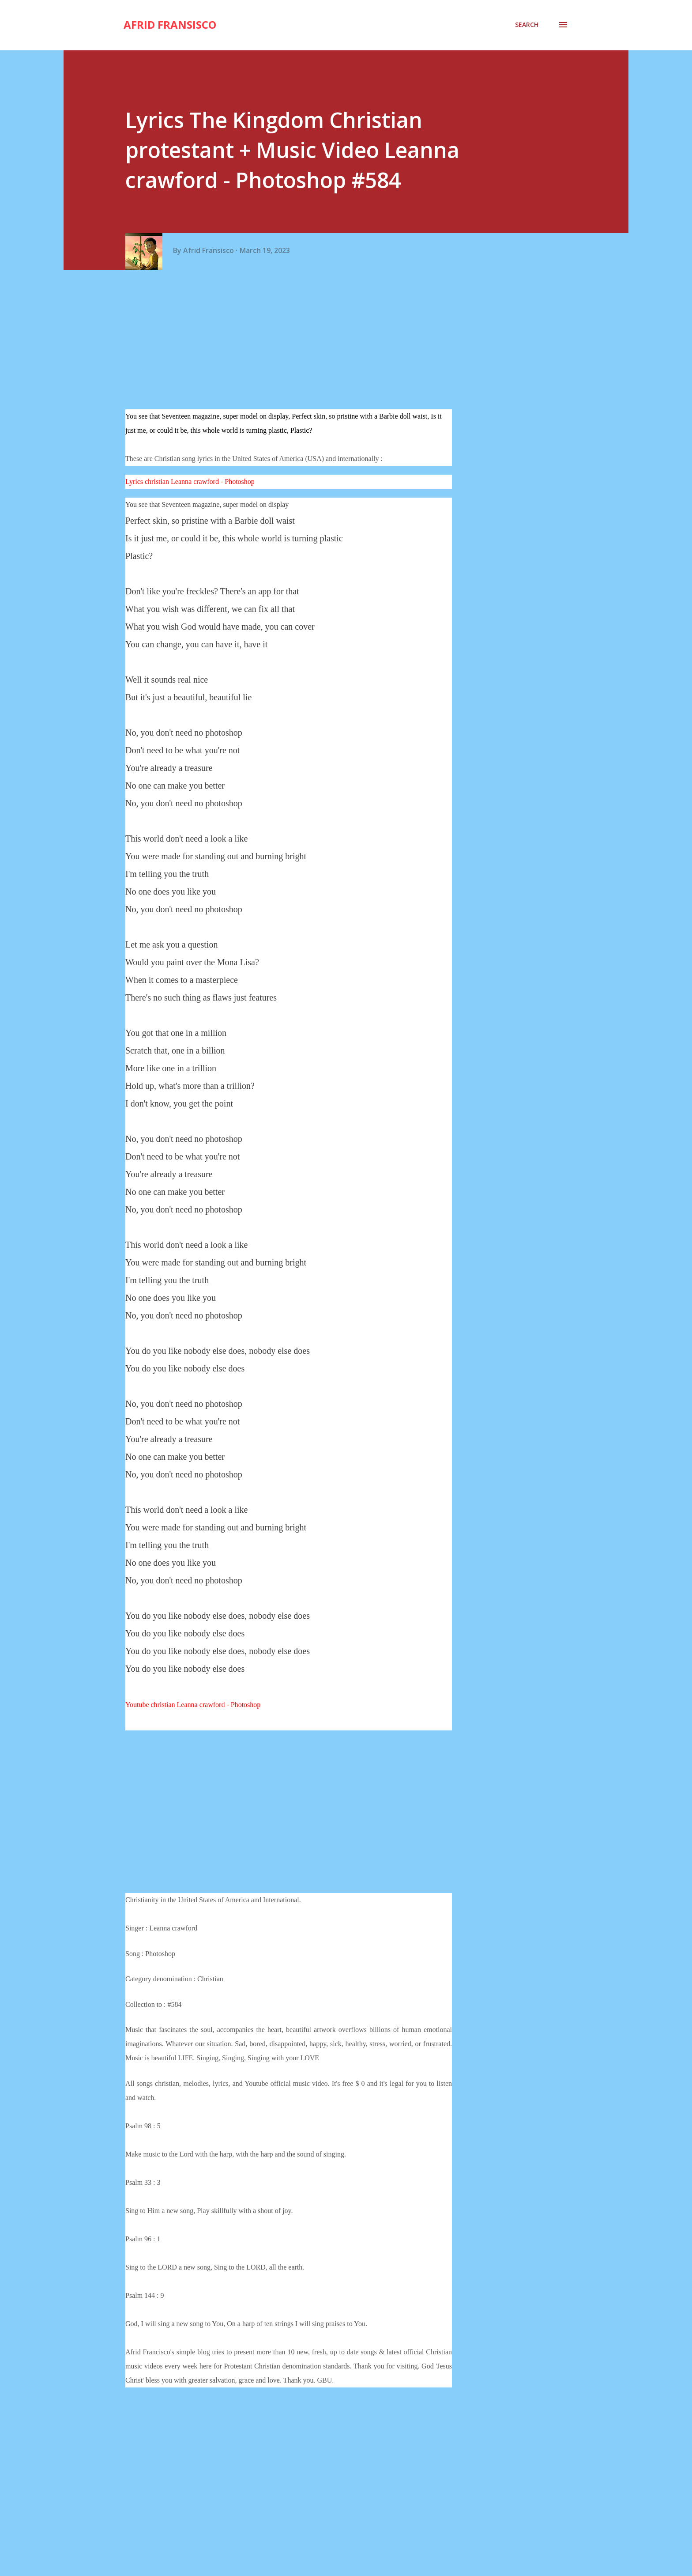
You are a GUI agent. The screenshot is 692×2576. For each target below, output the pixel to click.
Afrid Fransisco (170, 24)
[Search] (526, 24)
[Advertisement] (292, 341)
